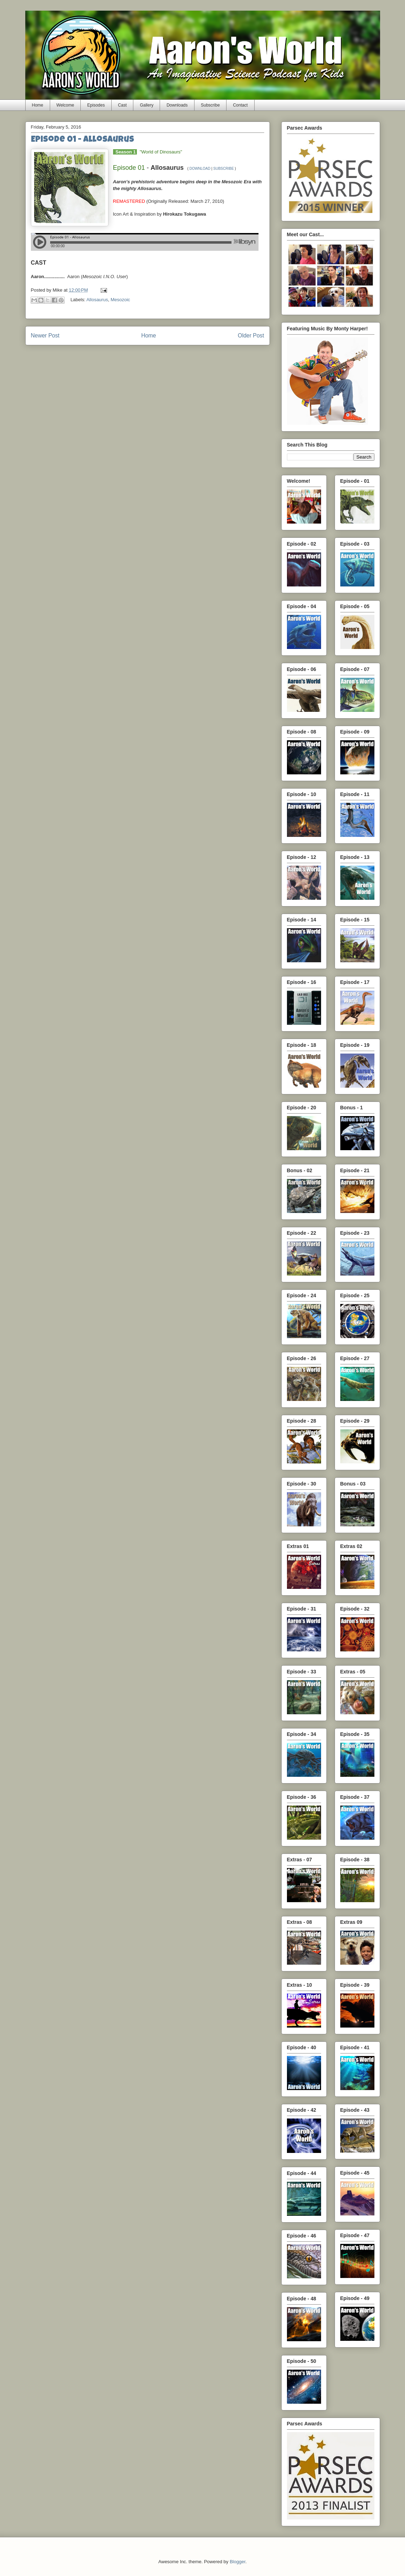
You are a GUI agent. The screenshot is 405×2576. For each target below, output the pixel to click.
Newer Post (45, 335)
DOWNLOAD (200, 169)
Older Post (251, 335)
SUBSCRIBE (223, 169)
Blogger (237, 2561)
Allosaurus (97, 299)
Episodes (96, 105)
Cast (122, 105)
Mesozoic (120, 299)
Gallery (146, 105)
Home (37, 105)
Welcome (65, 105)
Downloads (176, 105)
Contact (240, 105)
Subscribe (210, 105)
